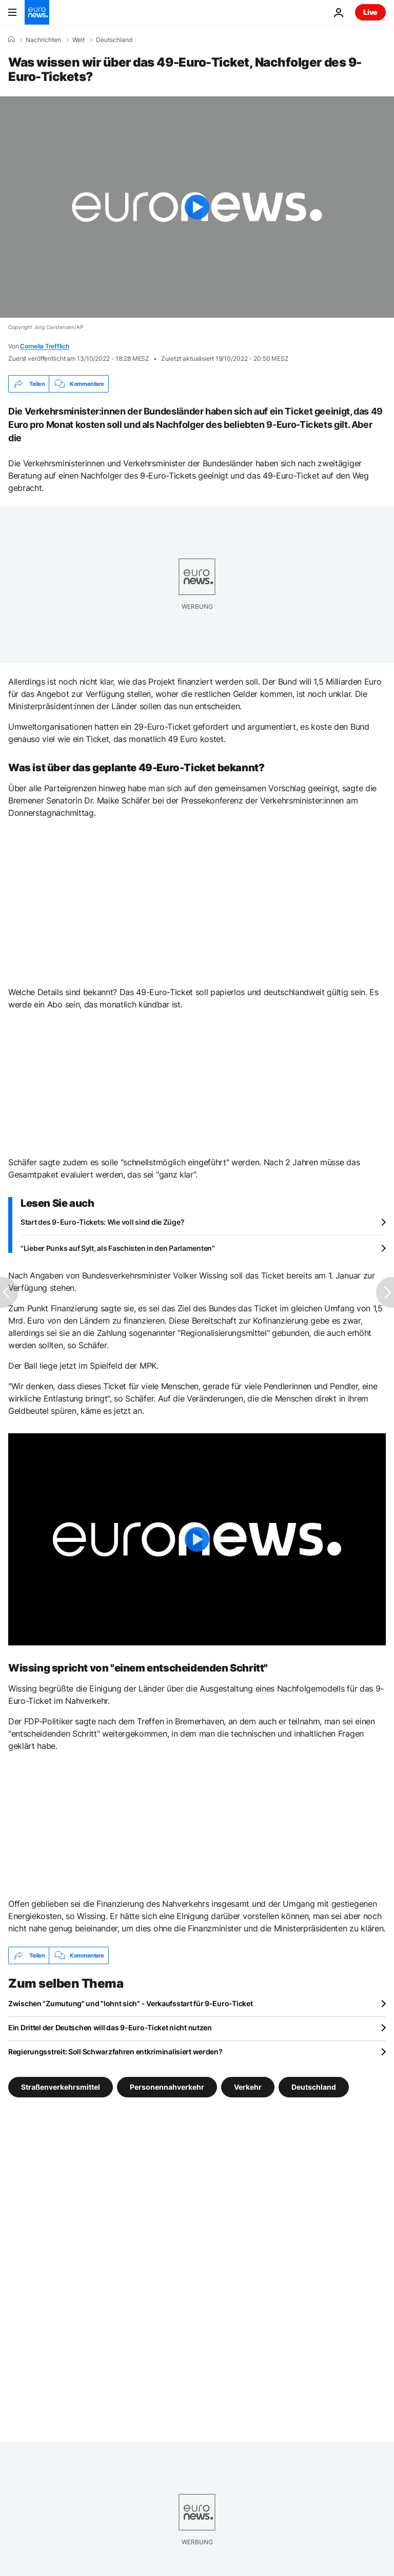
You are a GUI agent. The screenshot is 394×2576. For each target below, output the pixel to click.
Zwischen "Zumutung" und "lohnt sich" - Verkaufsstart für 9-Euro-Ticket (130, 2003)
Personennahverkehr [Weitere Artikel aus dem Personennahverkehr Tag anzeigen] (167, 2087)
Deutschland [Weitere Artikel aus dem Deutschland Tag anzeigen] (313, 2087)
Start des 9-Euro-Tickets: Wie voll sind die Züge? (102, 1222)
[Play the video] (197, 207)
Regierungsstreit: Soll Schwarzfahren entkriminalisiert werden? (115, 2051)
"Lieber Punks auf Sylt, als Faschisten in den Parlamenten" (118, 1248)
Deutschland (114, 40)
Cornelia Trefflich (44, 346)
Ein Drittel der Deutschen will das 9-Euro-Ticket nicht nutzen (110, 2027)
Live (370, 12)
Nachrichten (43, 40)
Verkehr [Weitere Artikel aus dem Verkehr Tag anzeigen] (248, 2087)
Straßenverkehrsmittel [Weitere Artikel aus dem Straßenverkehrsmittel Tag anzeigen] (60, 2087)
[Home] (11, 39)
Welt (78, 40)
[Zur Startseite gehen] (37, 12)
